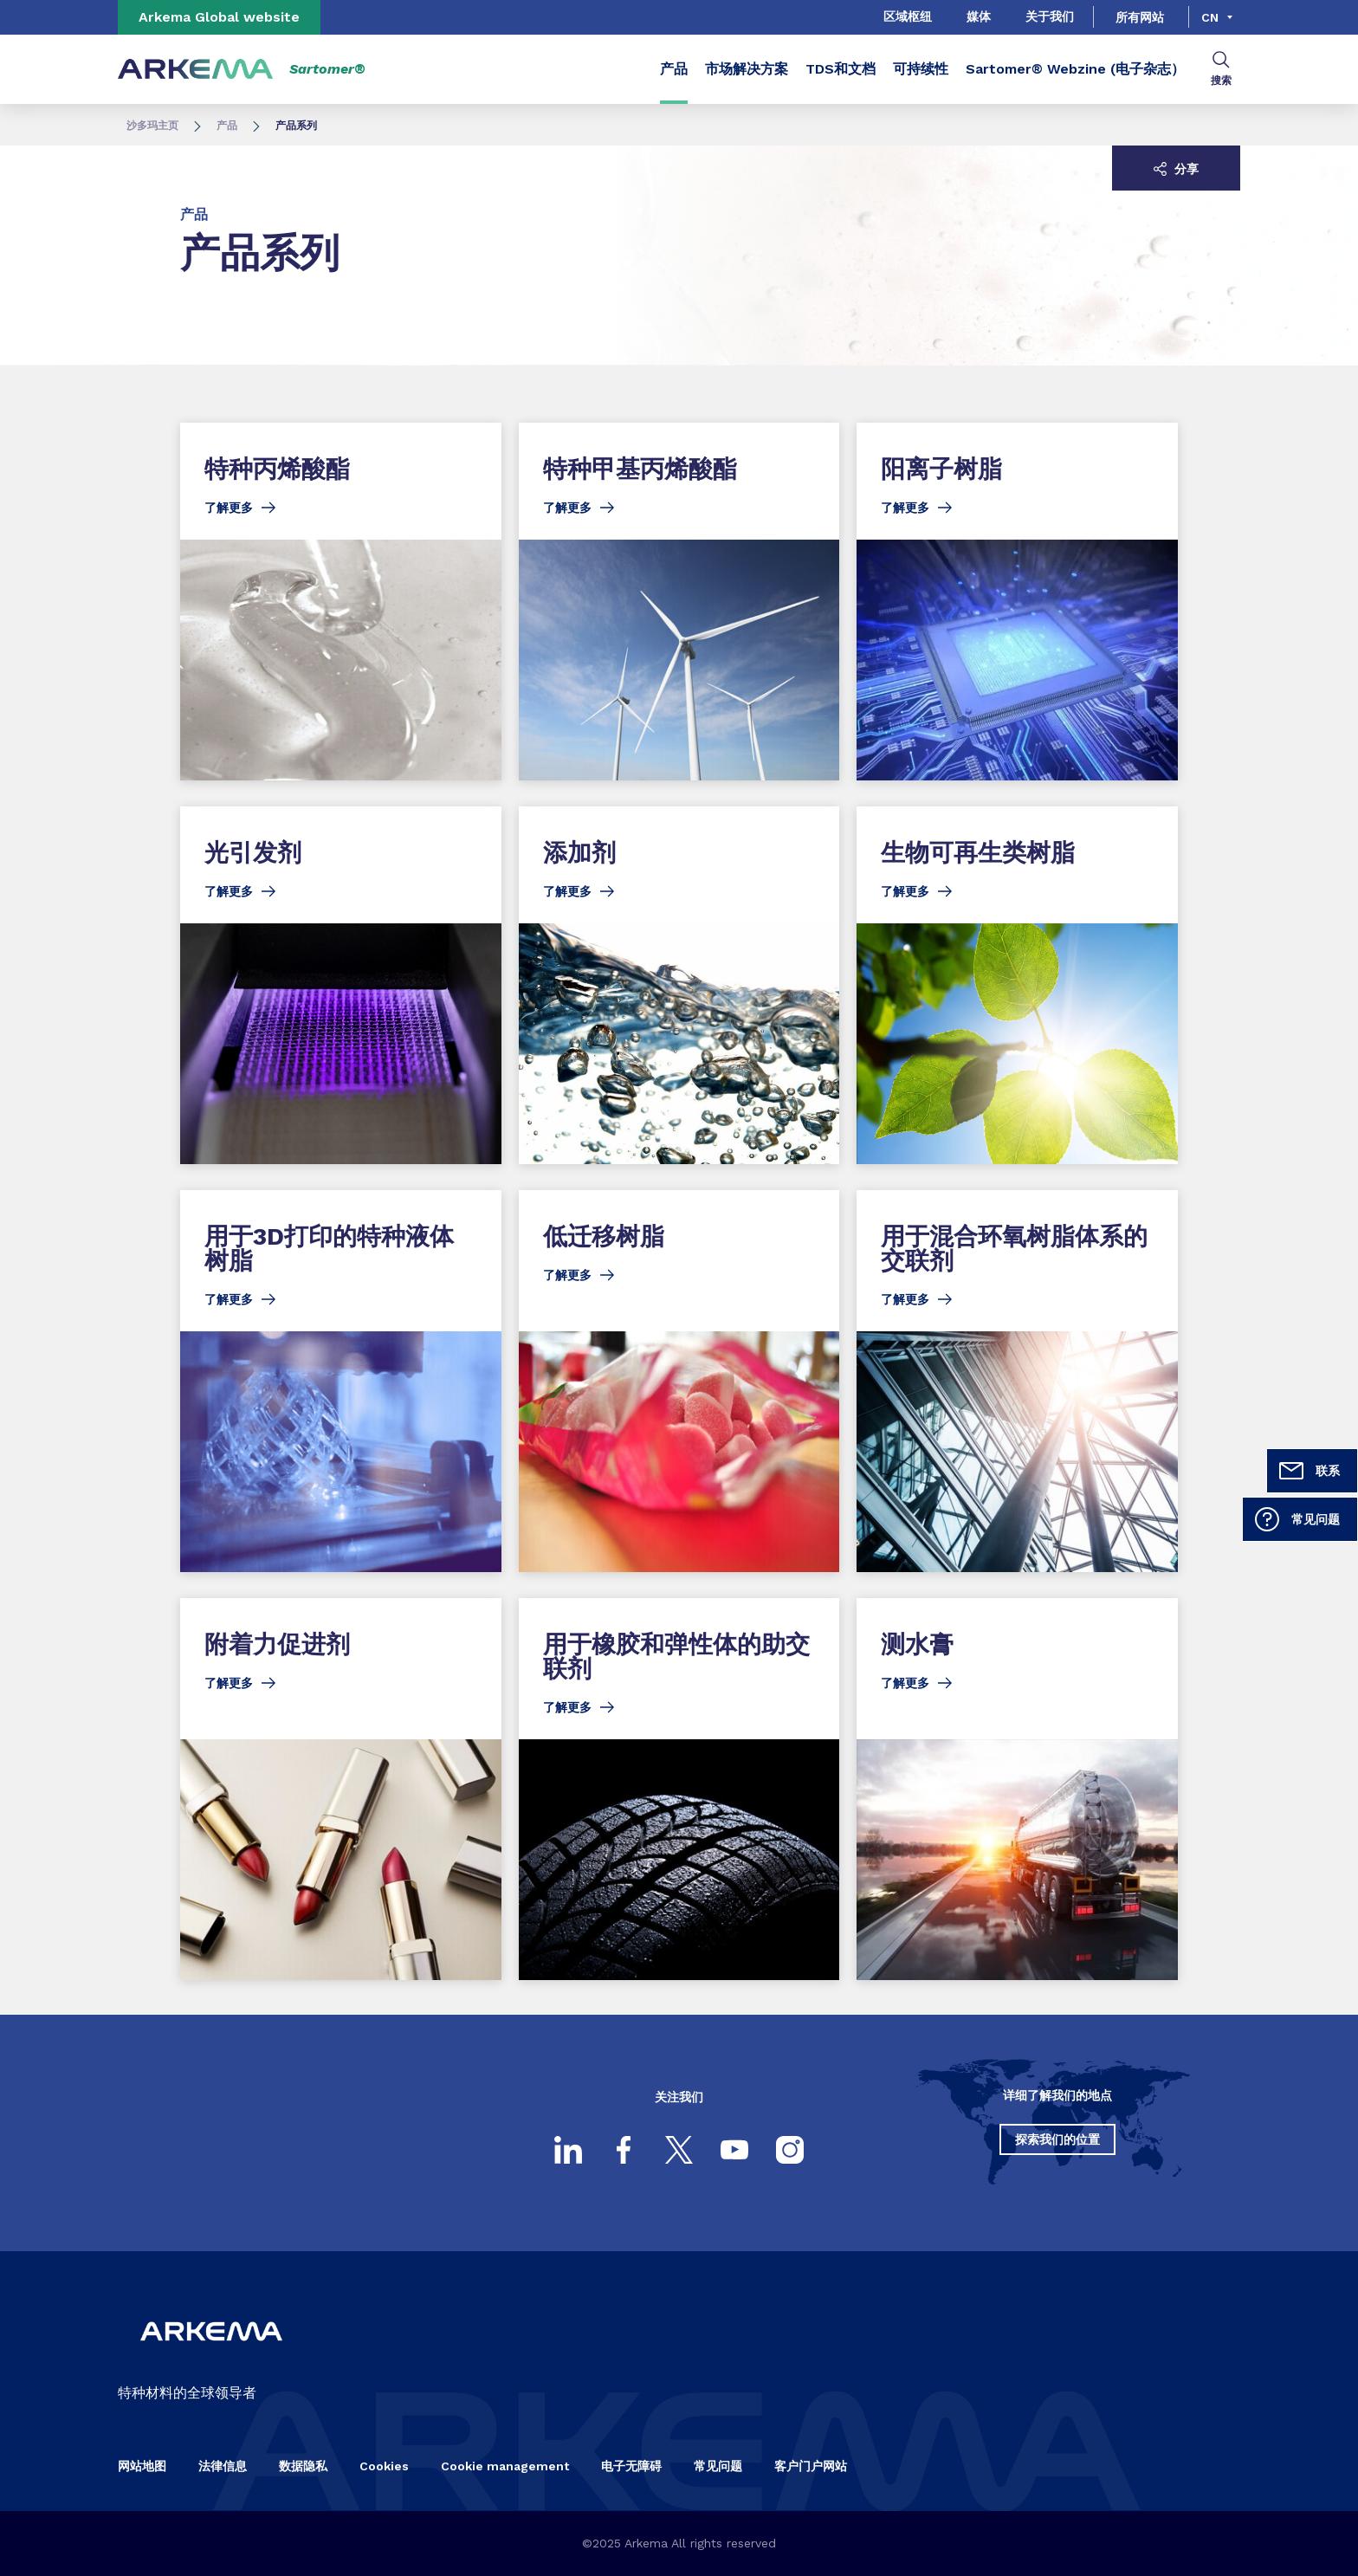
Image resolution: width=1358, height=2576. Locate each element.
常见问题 (1296, 1519)
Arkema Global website (219, 17)
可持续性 (920, 69)
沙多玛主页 (152, 126)
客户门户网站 (810, 2466)
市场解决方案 (746, 69)
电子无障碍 (631, 2466)
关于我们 (1049, 16)
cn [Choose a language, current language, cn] (1210, 17)
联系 (1308, 1471)
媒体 (979, 16)
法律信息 (222, 2466)
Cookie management (505, 2466)
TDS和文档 (840, 69)
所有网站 (1140, 17)
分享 (1176, 169)
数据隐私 (303, 2466)
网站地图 (142, 2466)
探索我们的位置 (1057, 2139)
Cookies (384, 2466)
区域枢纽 (907, 16)
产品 (674, 69)
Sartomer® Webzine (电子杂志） (1075, 69)
